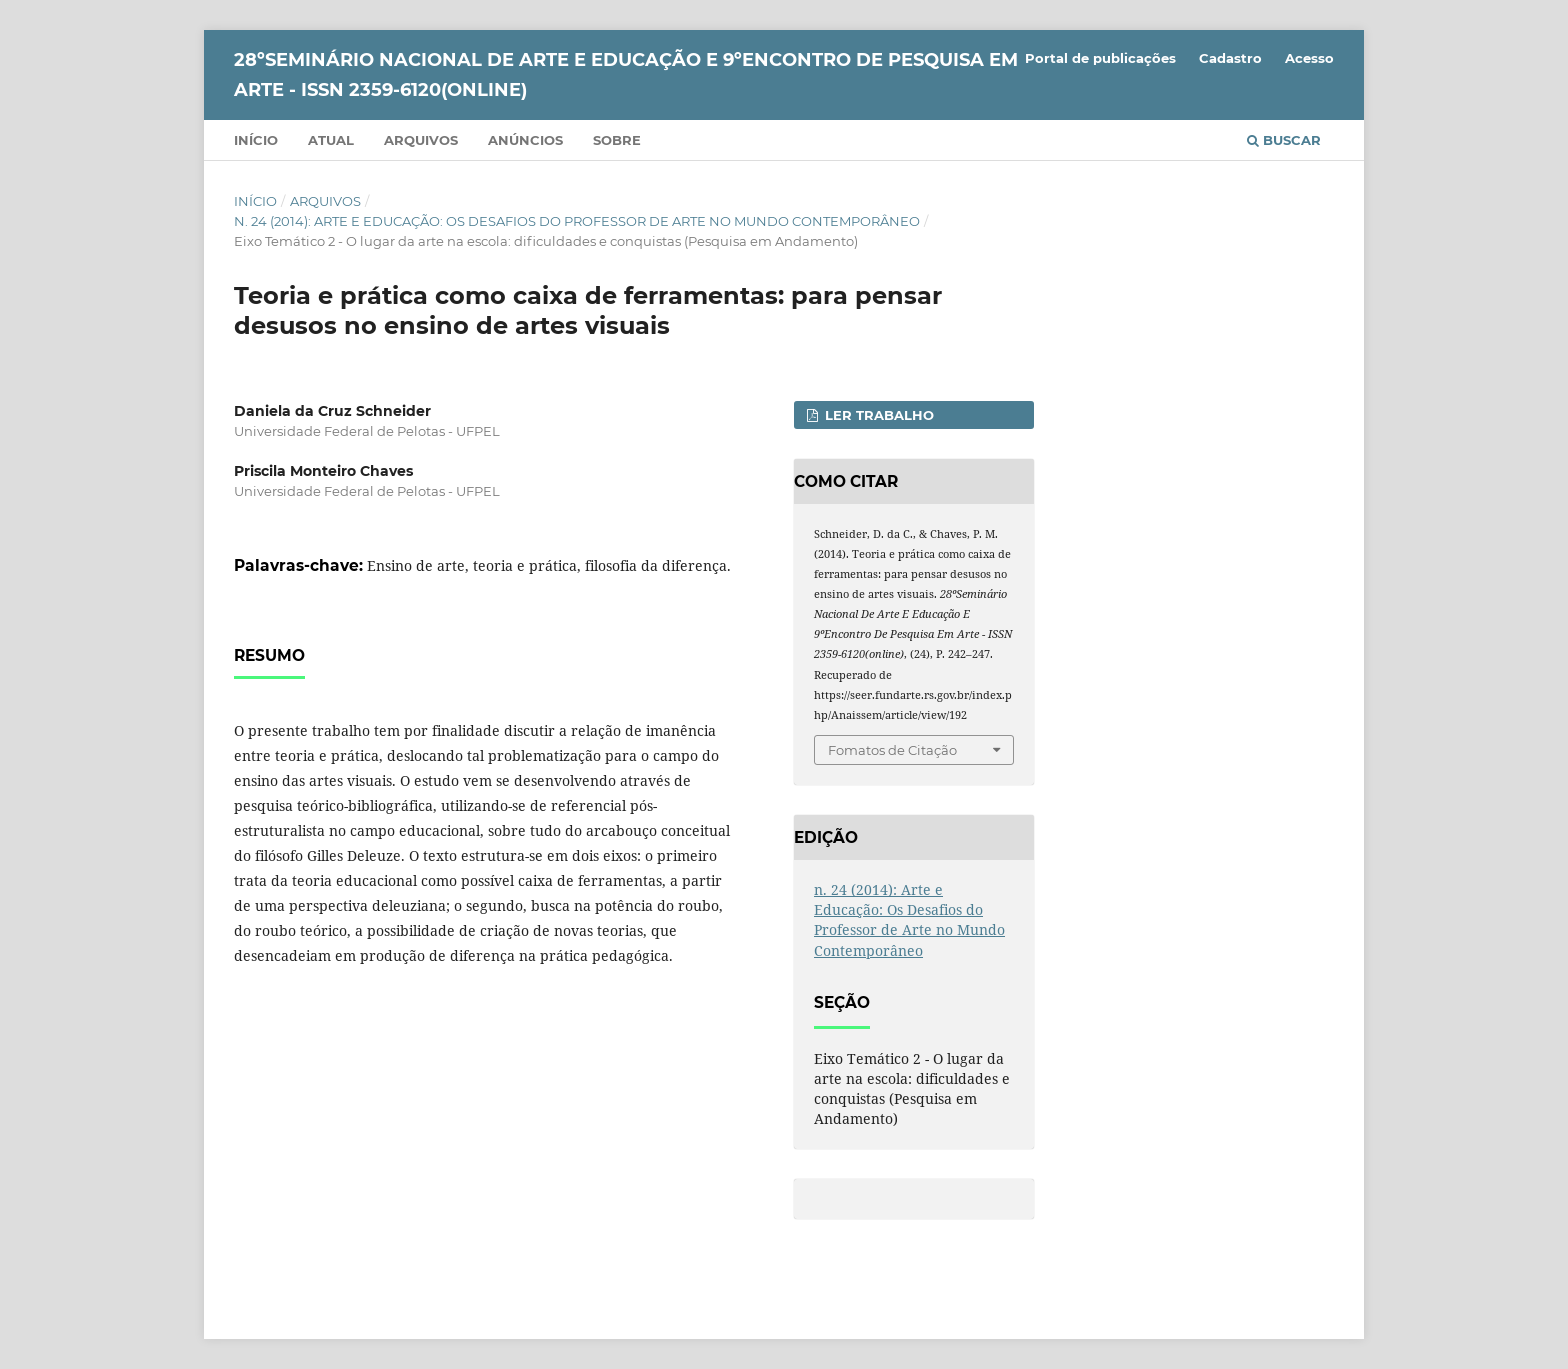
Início (256, 140)
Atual (331, 140)
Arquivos (421, 140)
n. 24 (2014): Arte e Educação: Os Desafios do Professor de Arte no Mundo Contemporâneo (577, 221)
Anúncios (525, 140)
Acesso (1309, 58)
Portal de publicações (1100, 58)
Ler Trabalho (877, 415)
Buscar (1284, 140)
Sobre (617, 140)
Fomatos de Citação (892, 750)
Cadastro (1230, 58)
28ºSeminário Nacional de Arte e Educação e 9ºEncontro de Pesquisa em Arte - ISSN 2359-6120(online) (626, 75)
